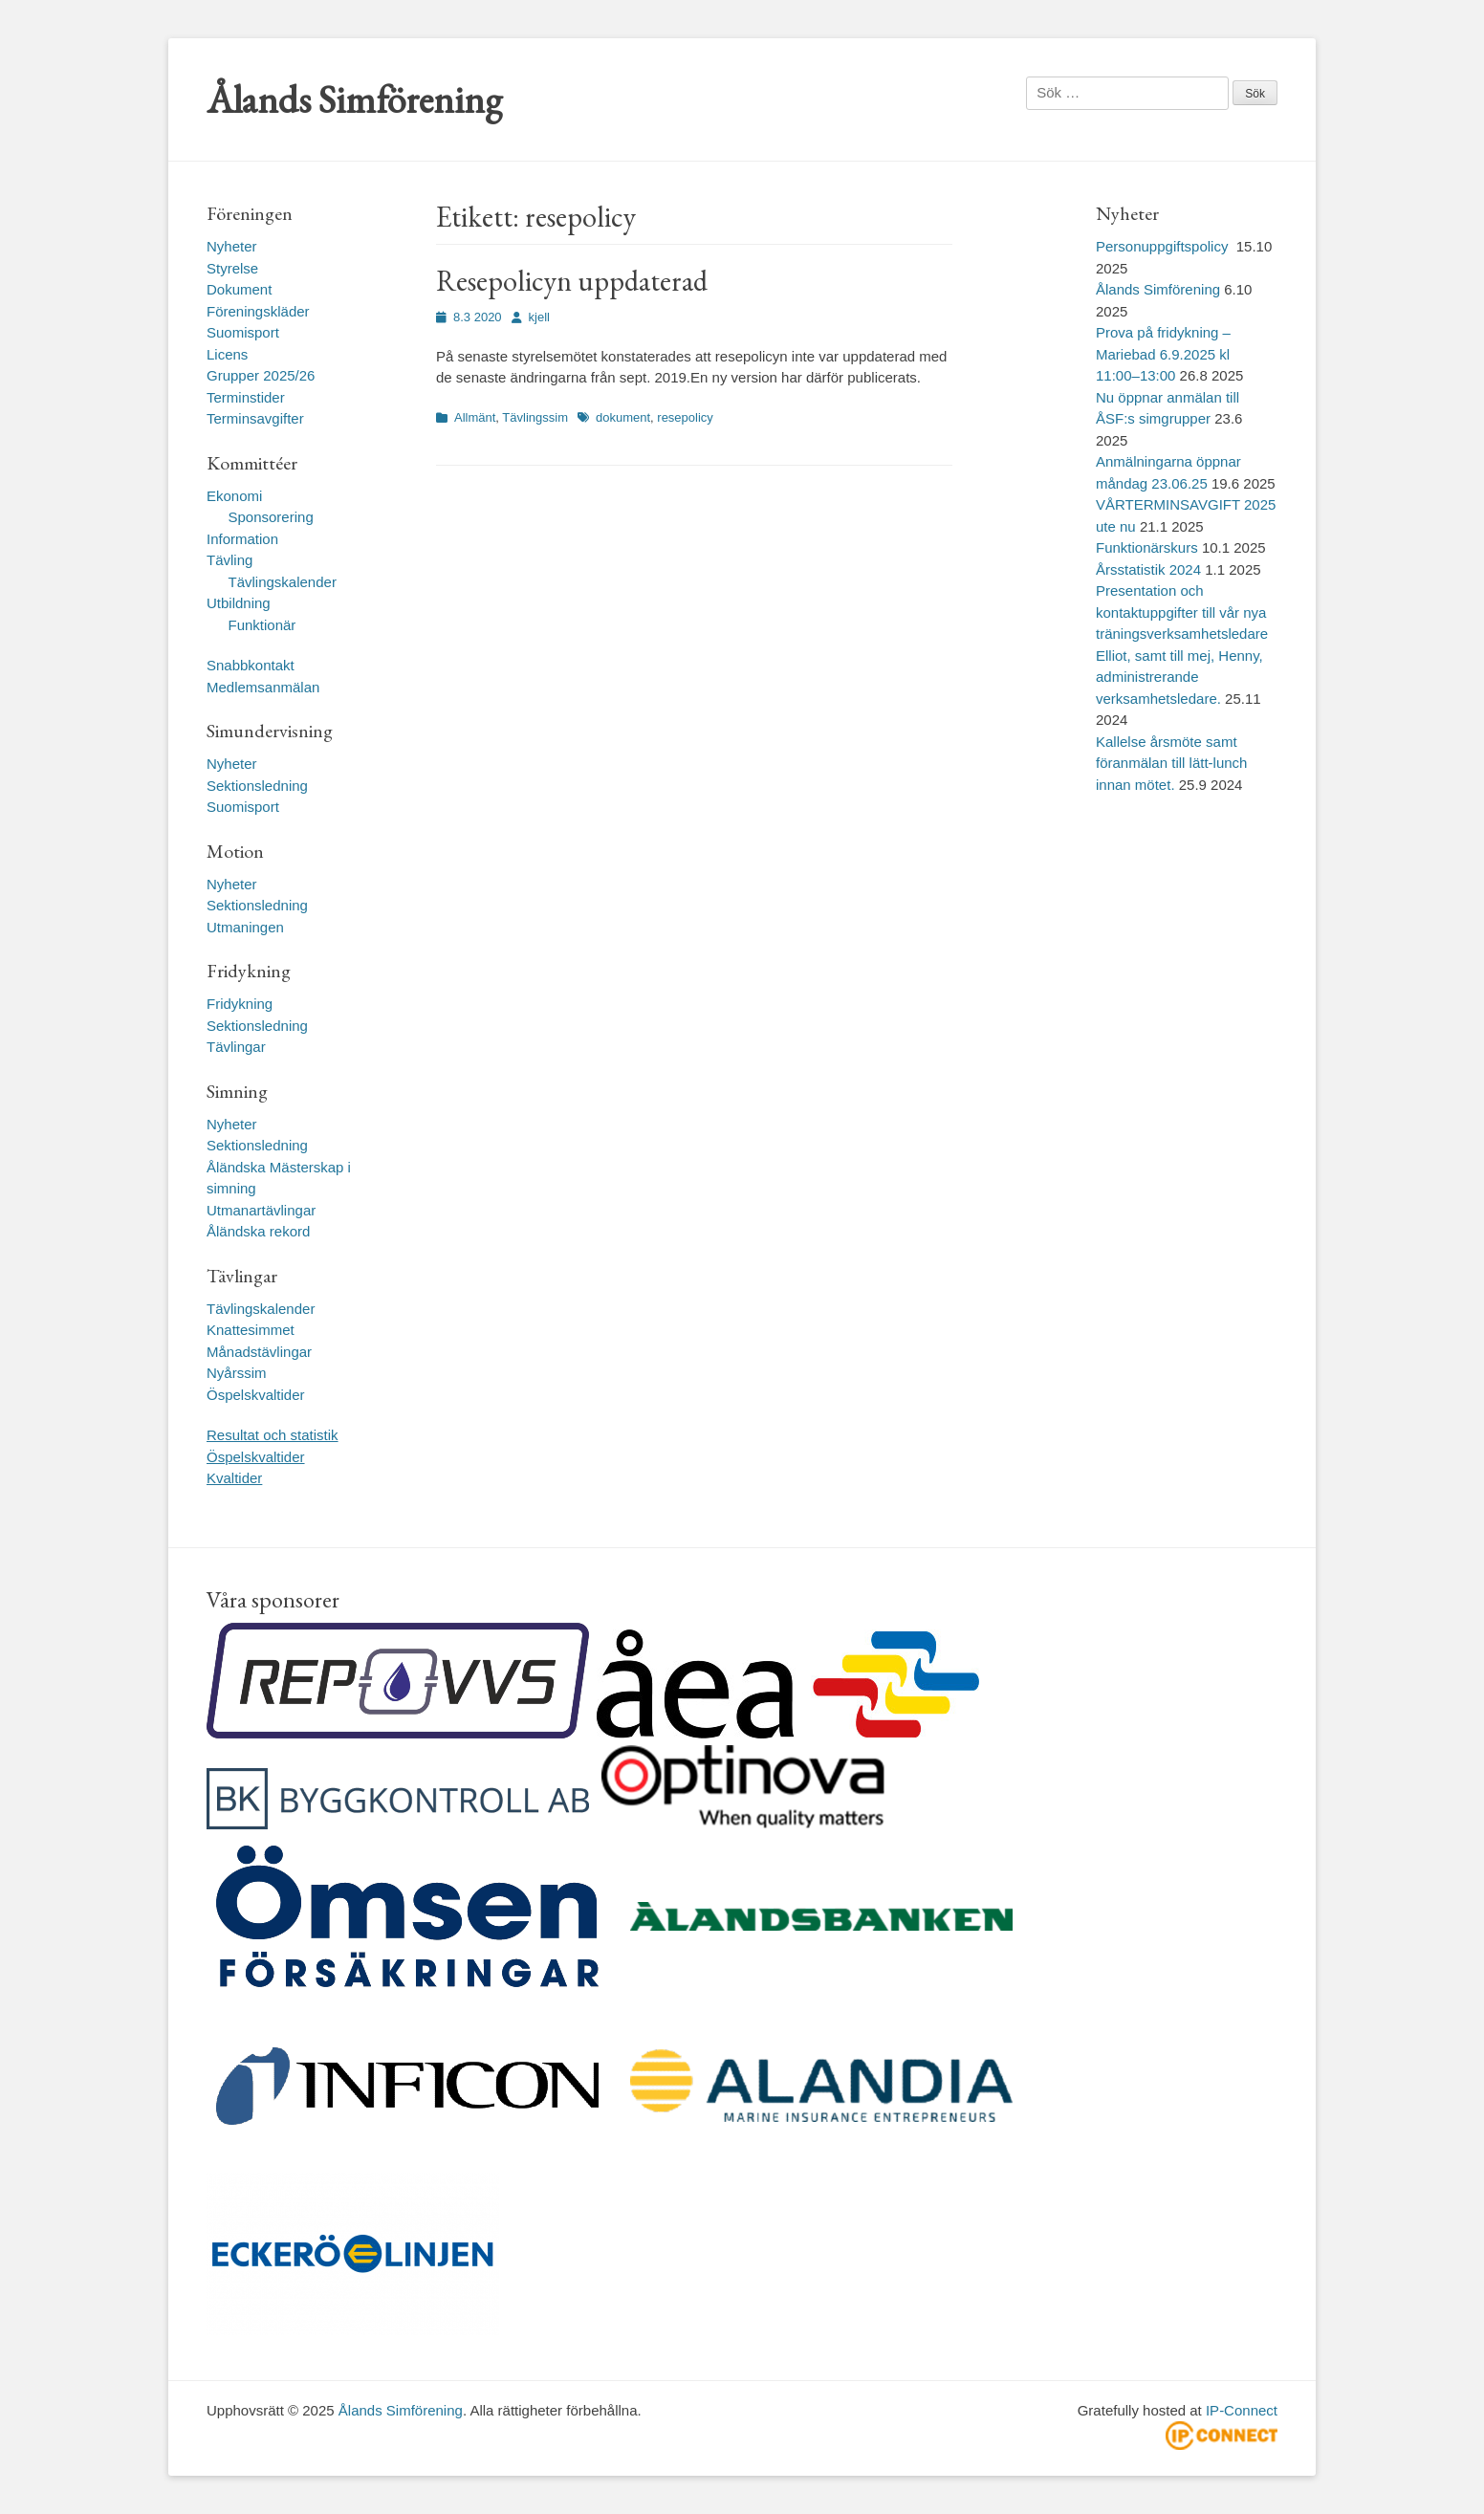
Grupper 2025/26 (261, 375)
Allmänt (474, 417)
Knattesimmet (251, 1330)
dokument (623, 417)
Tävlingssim (535, 417)
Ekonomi (234, 496)
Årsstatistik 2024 (1148, 569)
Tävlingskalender (283, 582)
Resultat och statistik (272, 1435)
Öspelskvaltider (256, 1395)
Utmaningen (245, 927)
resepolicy (685, 417)
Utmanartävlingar (261, 1210)
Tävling (229, 560)
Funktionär (262, 625)
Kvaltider (234, 1478)
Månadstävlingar (259, 1352)
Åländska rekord (258, 1231)
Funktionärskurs (1147, 547)
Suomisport (243, 332)
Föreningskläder (258, 311)
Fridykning (240, 1003)
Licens (227, 354)
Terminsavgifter (255, 418)
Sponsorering (271, 517)
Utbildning (239, 603)
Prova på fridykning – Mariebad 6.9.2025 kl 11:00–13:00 (1163, 353)
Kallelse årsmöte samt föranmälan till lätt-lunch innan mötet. (1171, 763)
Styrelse (232, 268)
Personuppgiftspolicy (1164, 246)
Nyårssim (237, 1373)
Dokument (239, 289)
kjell (539, 317)
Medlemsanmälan (263, 687)
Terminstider (246, 397)
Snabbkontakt (251, 665)
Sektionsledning (257, 785)
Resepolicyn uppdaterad (572, 280)
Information (242, 539)
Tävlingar (236, 1046)
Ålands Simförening (354, 99)
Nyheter (232, 246)
